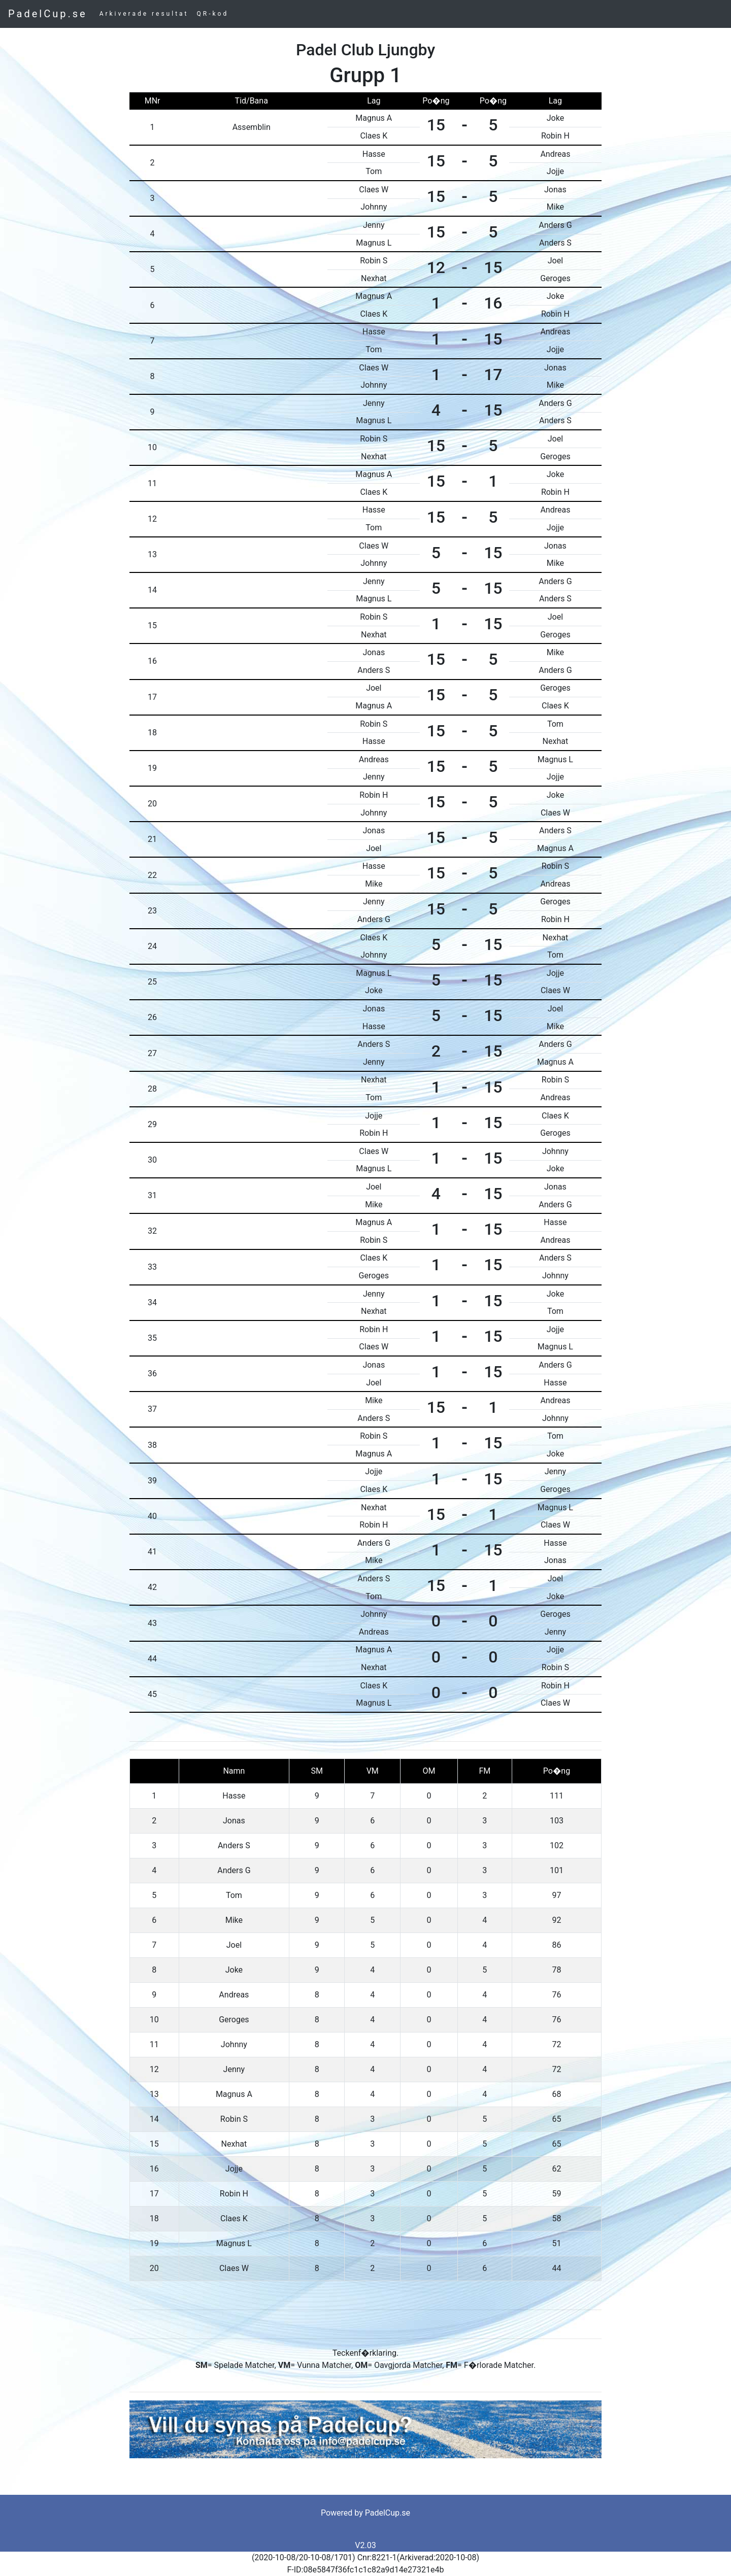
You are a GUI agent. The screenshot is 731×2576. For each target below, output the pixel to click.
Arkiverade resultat (144, 13)
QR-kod (213, 13)
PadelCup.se (47, 14)
